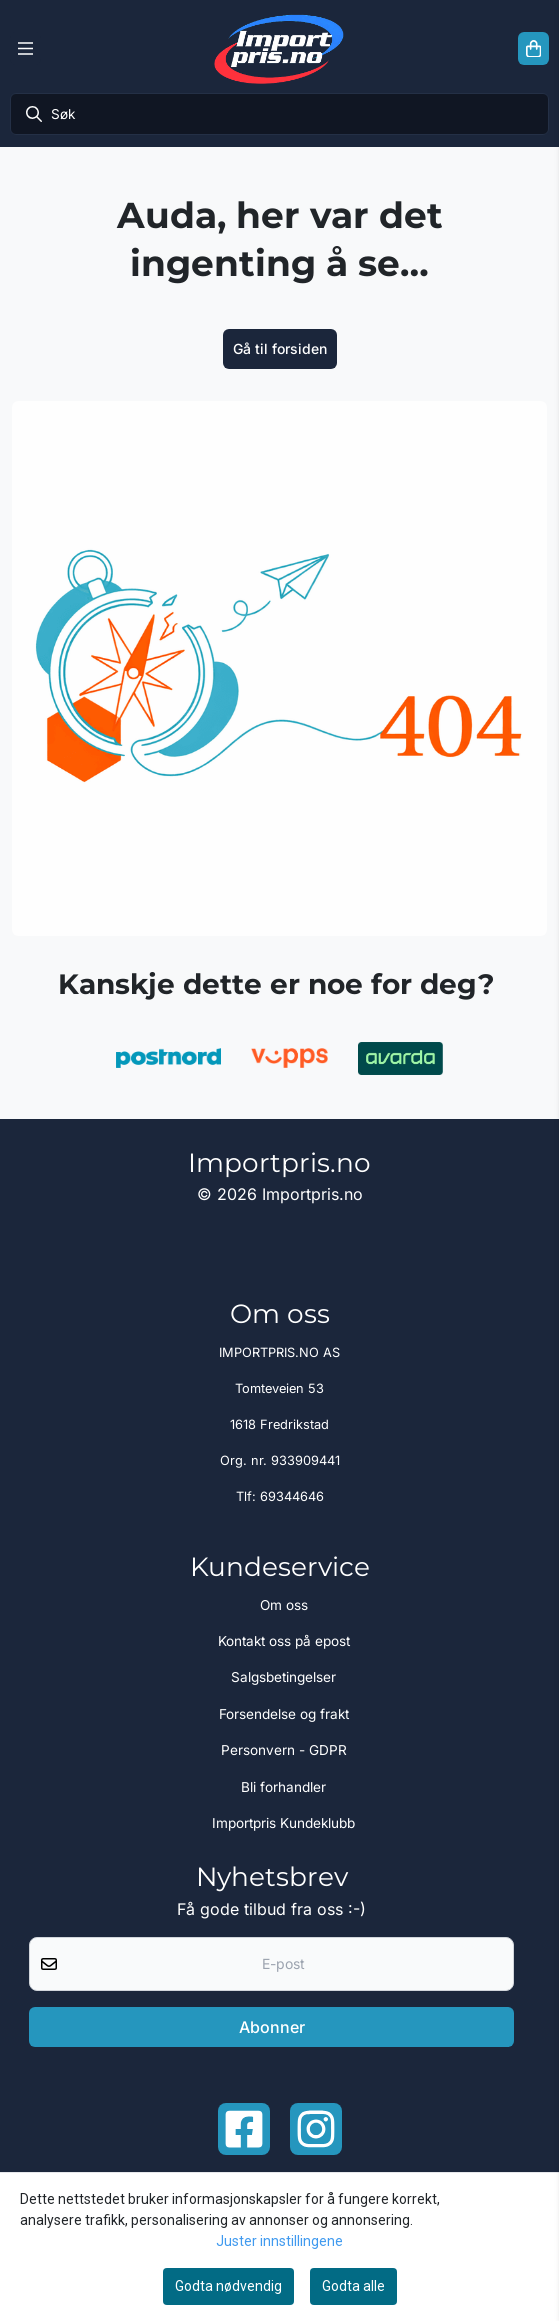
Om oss (284, 1605)
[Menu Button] (25, 49)
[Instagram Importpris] (316, 2129)
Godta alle (353, 2286)
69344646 (292, 1496)
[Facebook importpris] (244, 2129)
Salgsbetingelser (283, 1677)
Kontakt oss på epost (284, 1641)
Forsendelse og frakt (284, 1714)
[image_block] (279, 668)
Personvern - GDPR (284, 1750)
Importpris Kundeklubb (283, 1823)
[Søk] (279, 114)
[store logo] (279, 48)
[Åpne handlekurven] (533, 49)
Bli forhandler (283, 1787)
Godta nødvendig (228, 2286)
